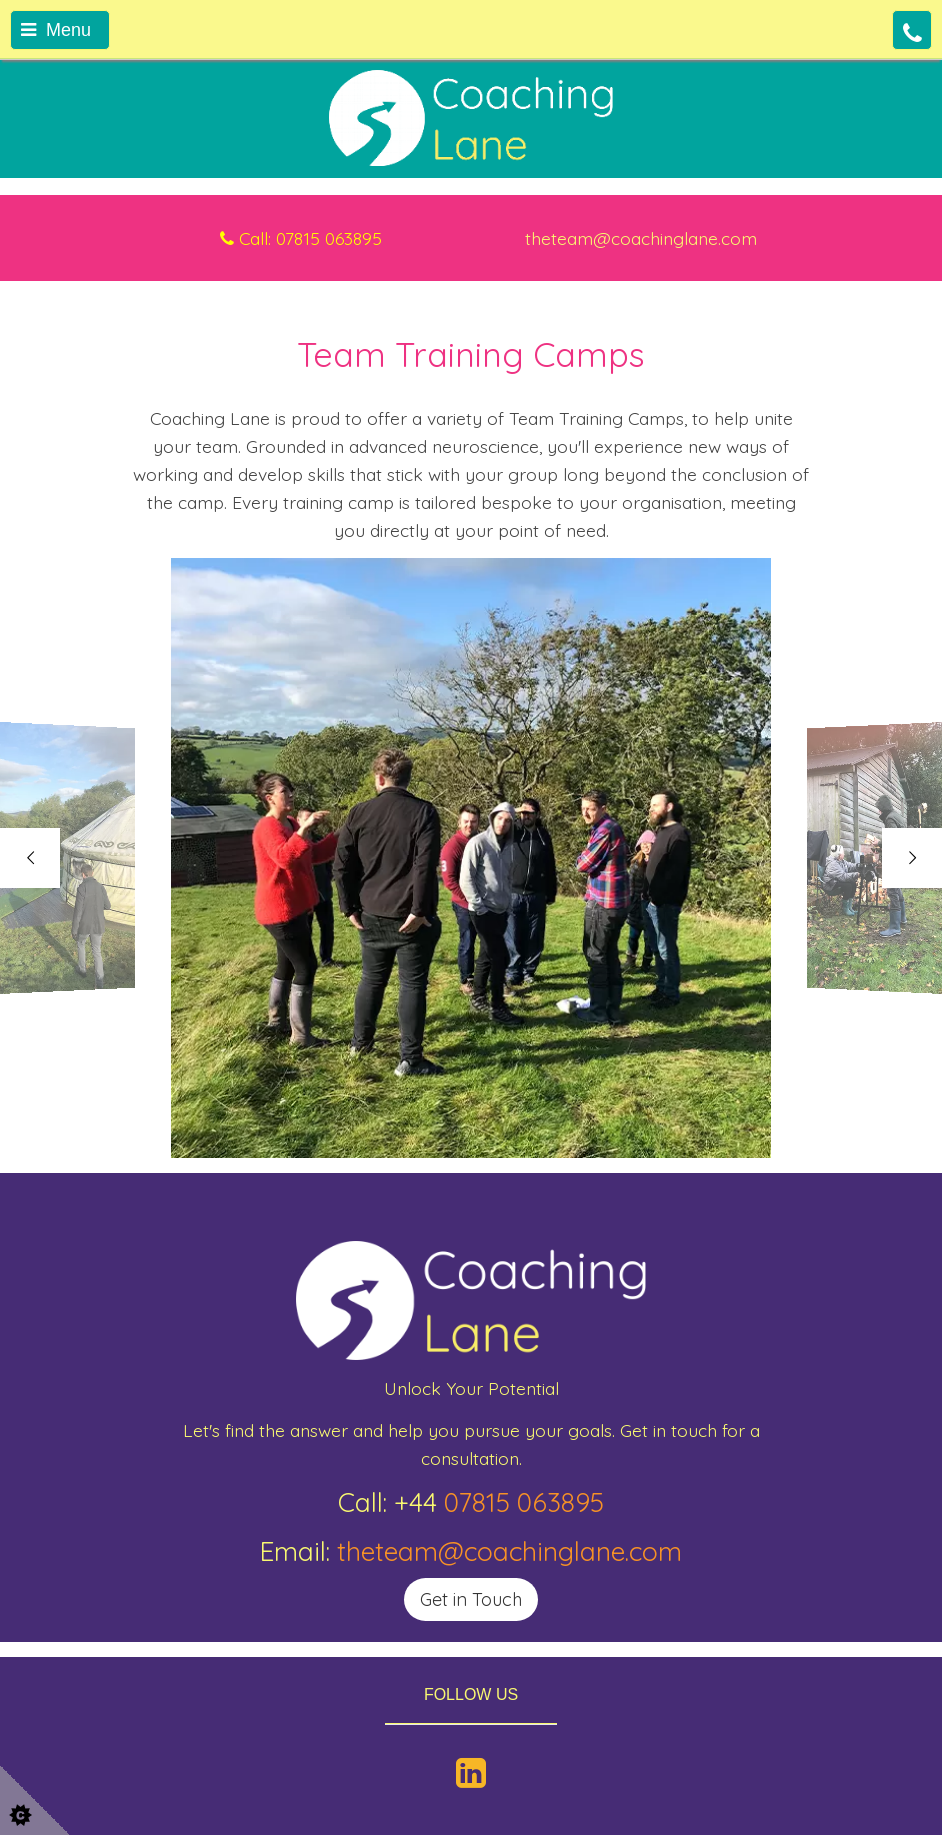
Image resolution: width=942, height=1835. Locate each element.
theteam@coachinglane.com (509, 1551)
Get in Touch (471, 1599)
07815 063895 (524, 1502)
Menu (56, 30)
